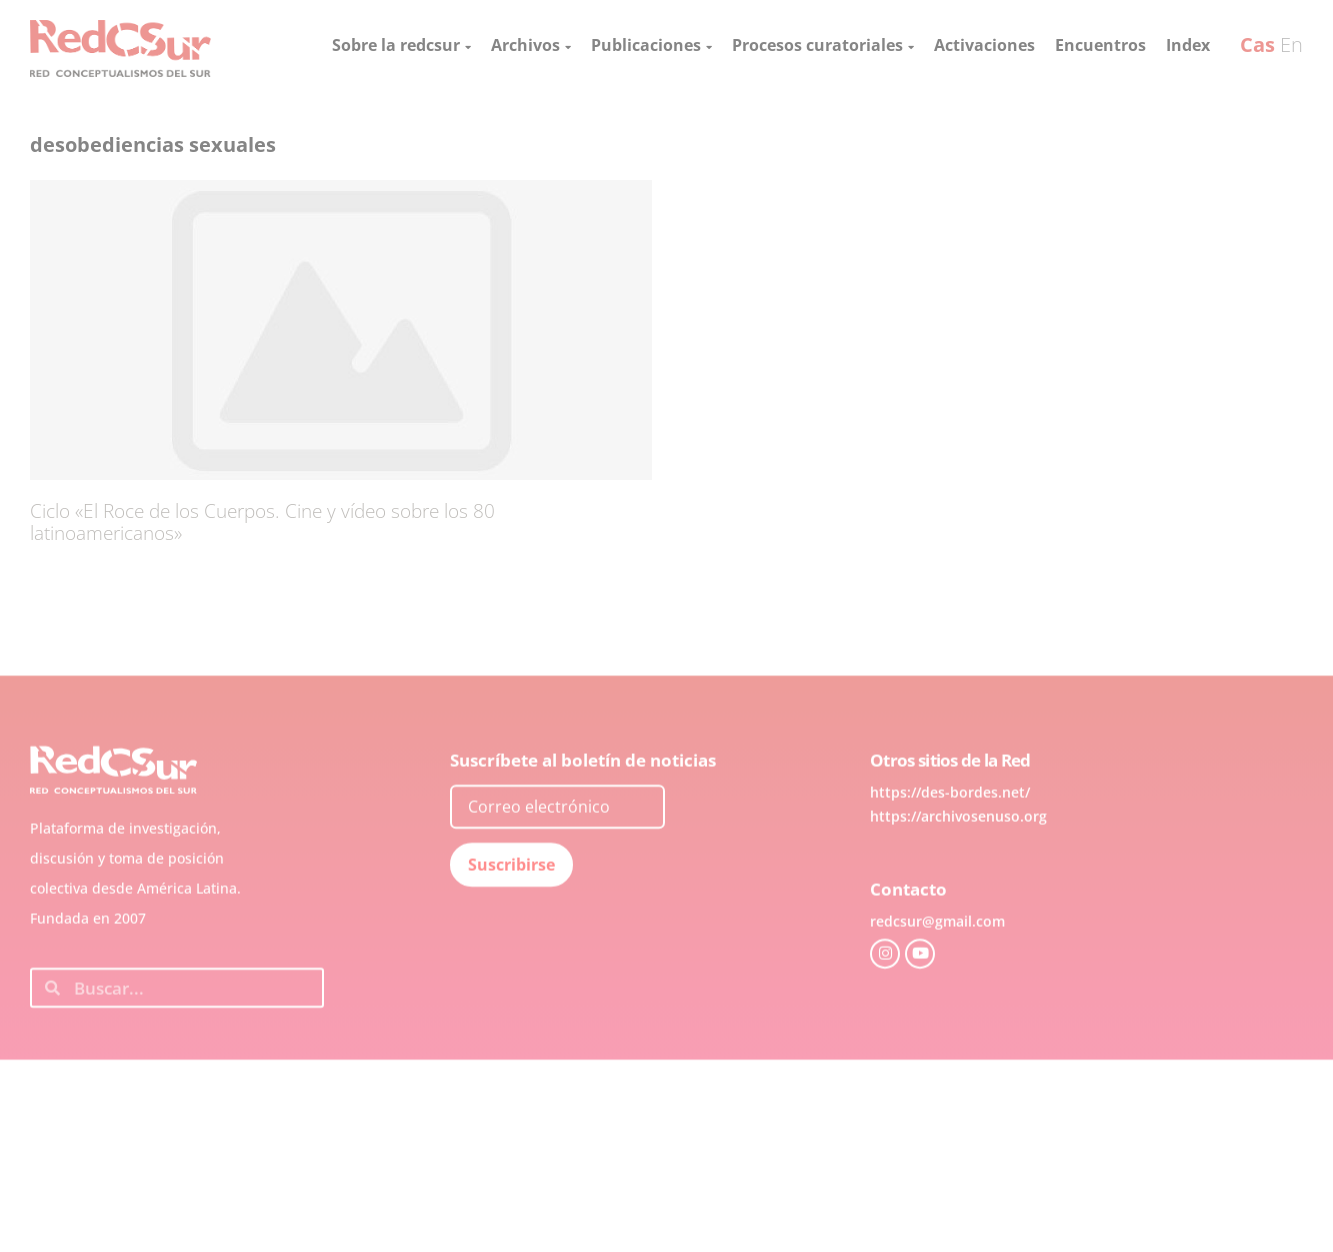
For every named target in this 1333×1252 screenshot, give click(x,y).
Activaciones (984, 45)
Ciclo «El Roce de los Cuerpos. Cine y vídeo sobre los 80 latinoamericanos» (262, 522)
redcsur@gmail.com (937, 958)
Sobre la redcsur (401, 45)
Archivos (531, 45)
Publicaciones (651, 45)
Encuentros (1100, 45)
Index (1188, 45)
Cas (1257, 44)
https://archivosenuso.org (958, 853)
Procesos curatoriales (823, 45)
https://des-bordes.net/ (950, 829)
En (1291, 44)
